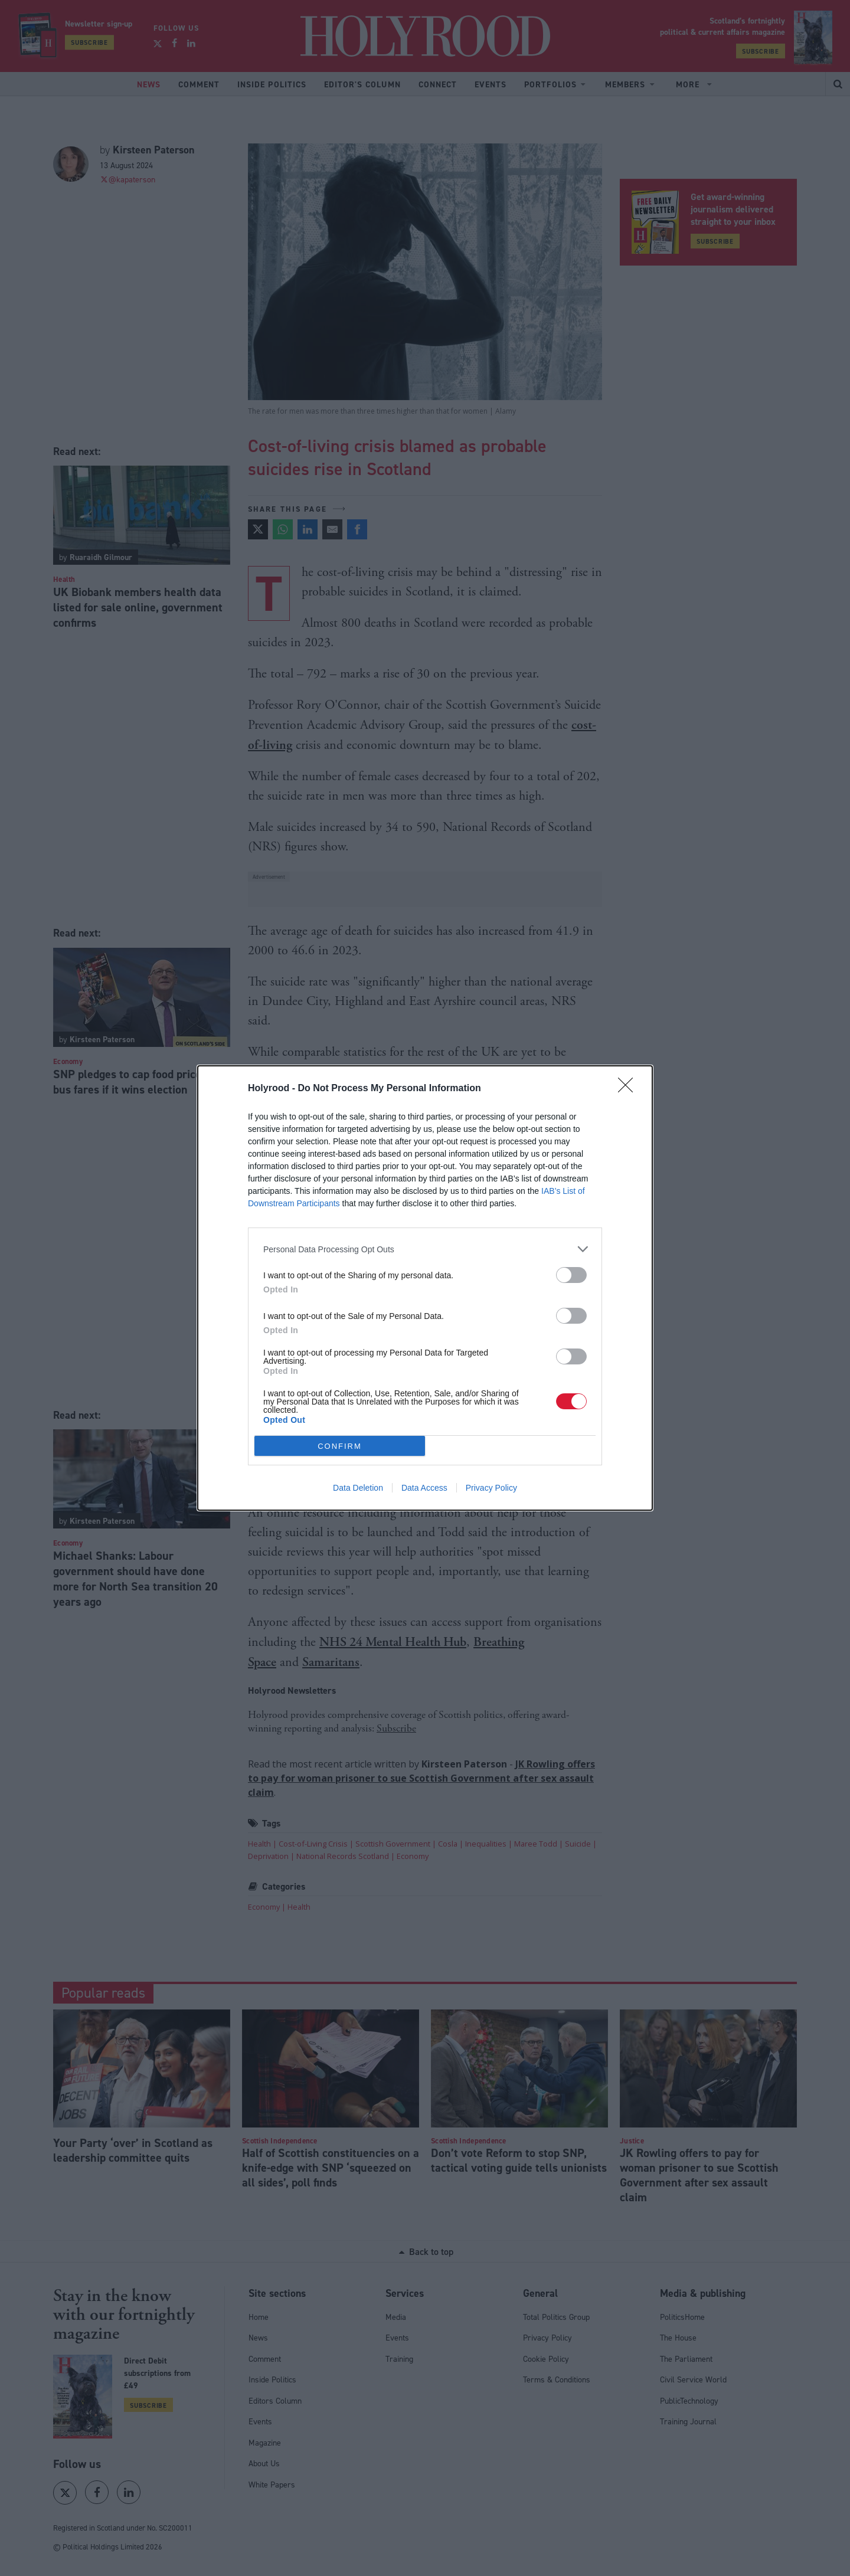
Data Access (424, 1487)
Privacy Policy (491, 1487)
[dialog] (425, 1288)
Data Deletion (358, 1487)
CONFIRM (340, 1446)
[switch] (571, 1275)
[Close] (629, 1089)
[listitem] (425, 1249)
